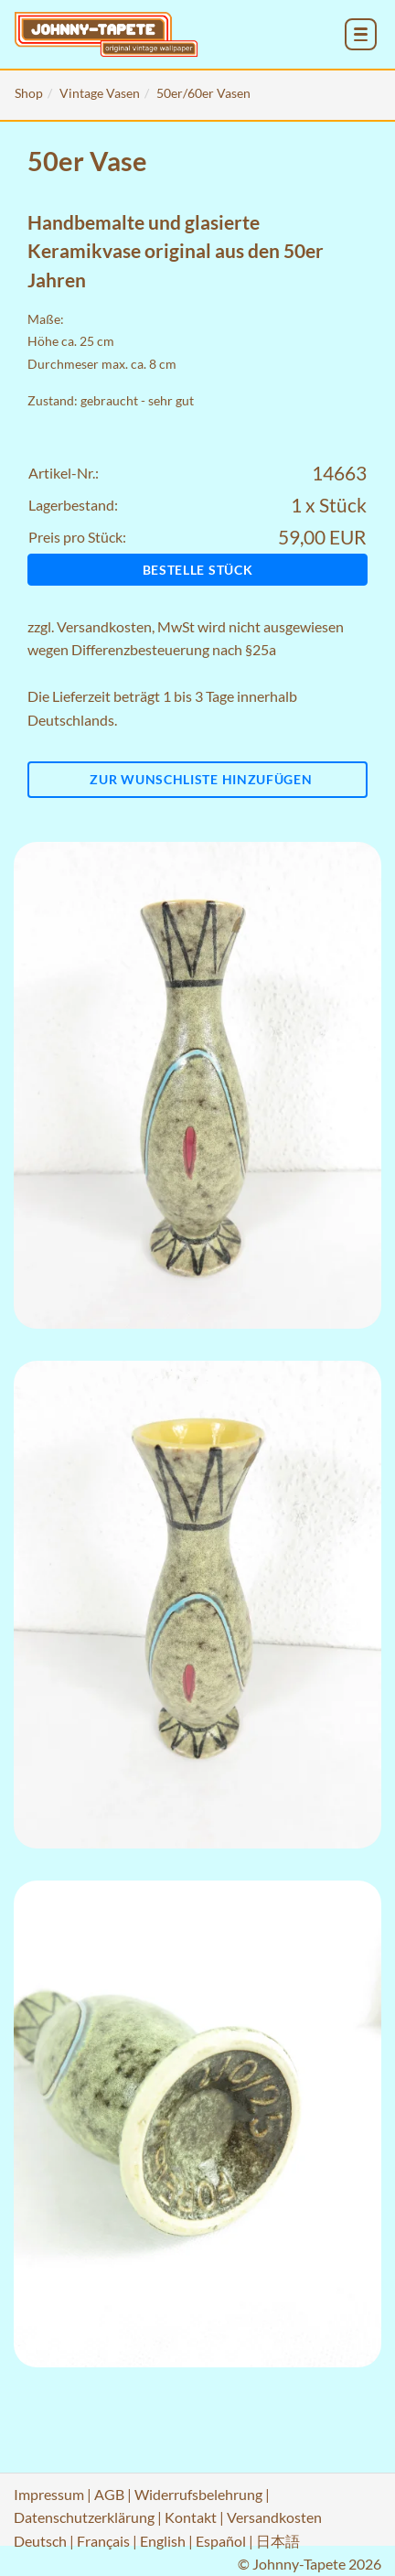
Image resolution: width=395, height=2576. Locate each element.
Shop (29, 93)
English (163, 2540)
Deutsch (40, 2540)
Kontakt (191, 2517)
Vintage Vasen (99, 93)
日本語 (278, 2540)
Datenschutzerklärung (84, 2517)
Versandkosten (104, 626)
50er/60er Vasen (203, 93)
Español (221, 2540)
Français (103, 2540)
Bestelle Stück (198, 569)
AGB (109, 2494)
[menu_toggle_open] (361, 34)
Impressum (49, 2494)
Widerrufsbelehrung (198, 2494)
